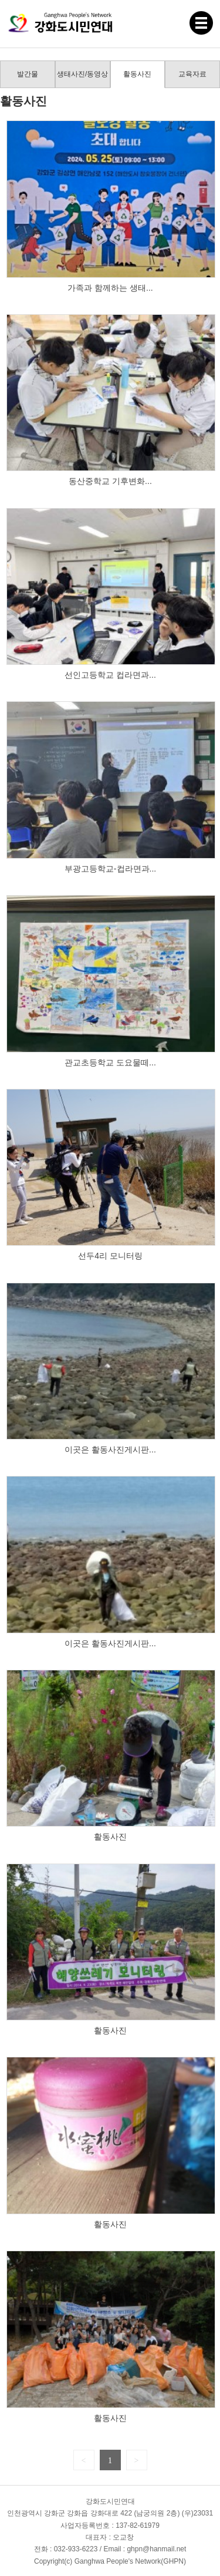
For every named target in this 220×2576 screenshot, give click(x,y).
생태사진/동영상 (82, 74)
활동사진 (137, 74)
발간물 (27, 74)
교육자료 (192, 74)
